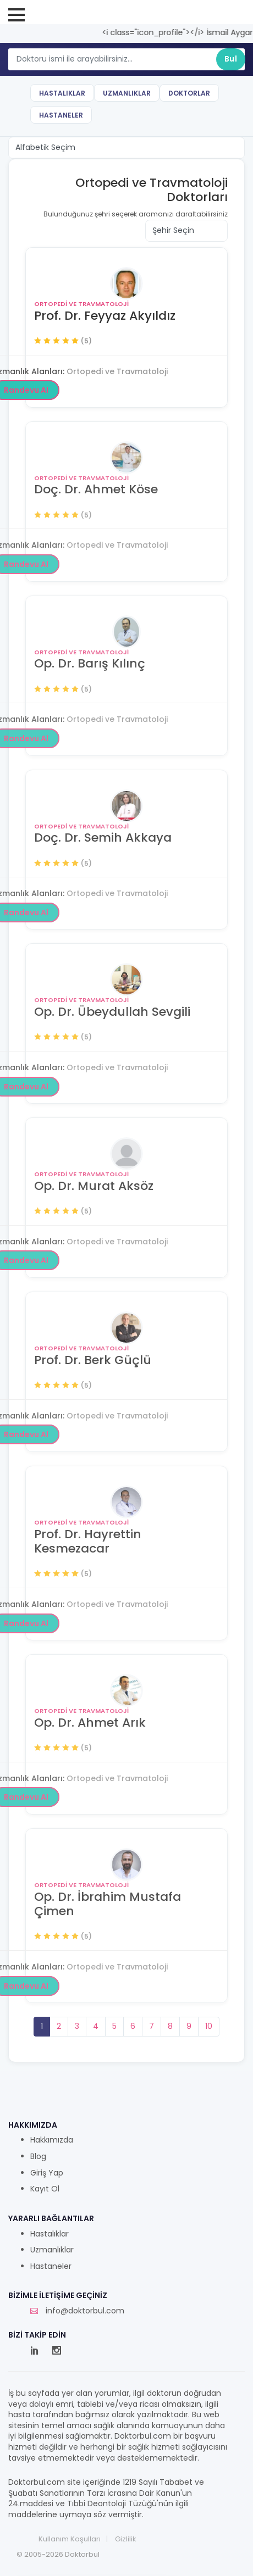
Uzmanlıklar (127, 93)
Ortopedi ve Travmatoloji (81, 303)
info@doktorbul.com (77, 2311)
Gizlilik (125, 2539)
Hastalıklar (62, 93)
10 (208, 2026)
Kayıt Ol (44, 2189)
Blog (38, 2156)
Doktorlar (189, 93)
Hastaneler (61, 115)
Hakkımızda (51, 2140)
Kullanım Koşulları (69, 2539)
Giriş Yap (46, 2173)
